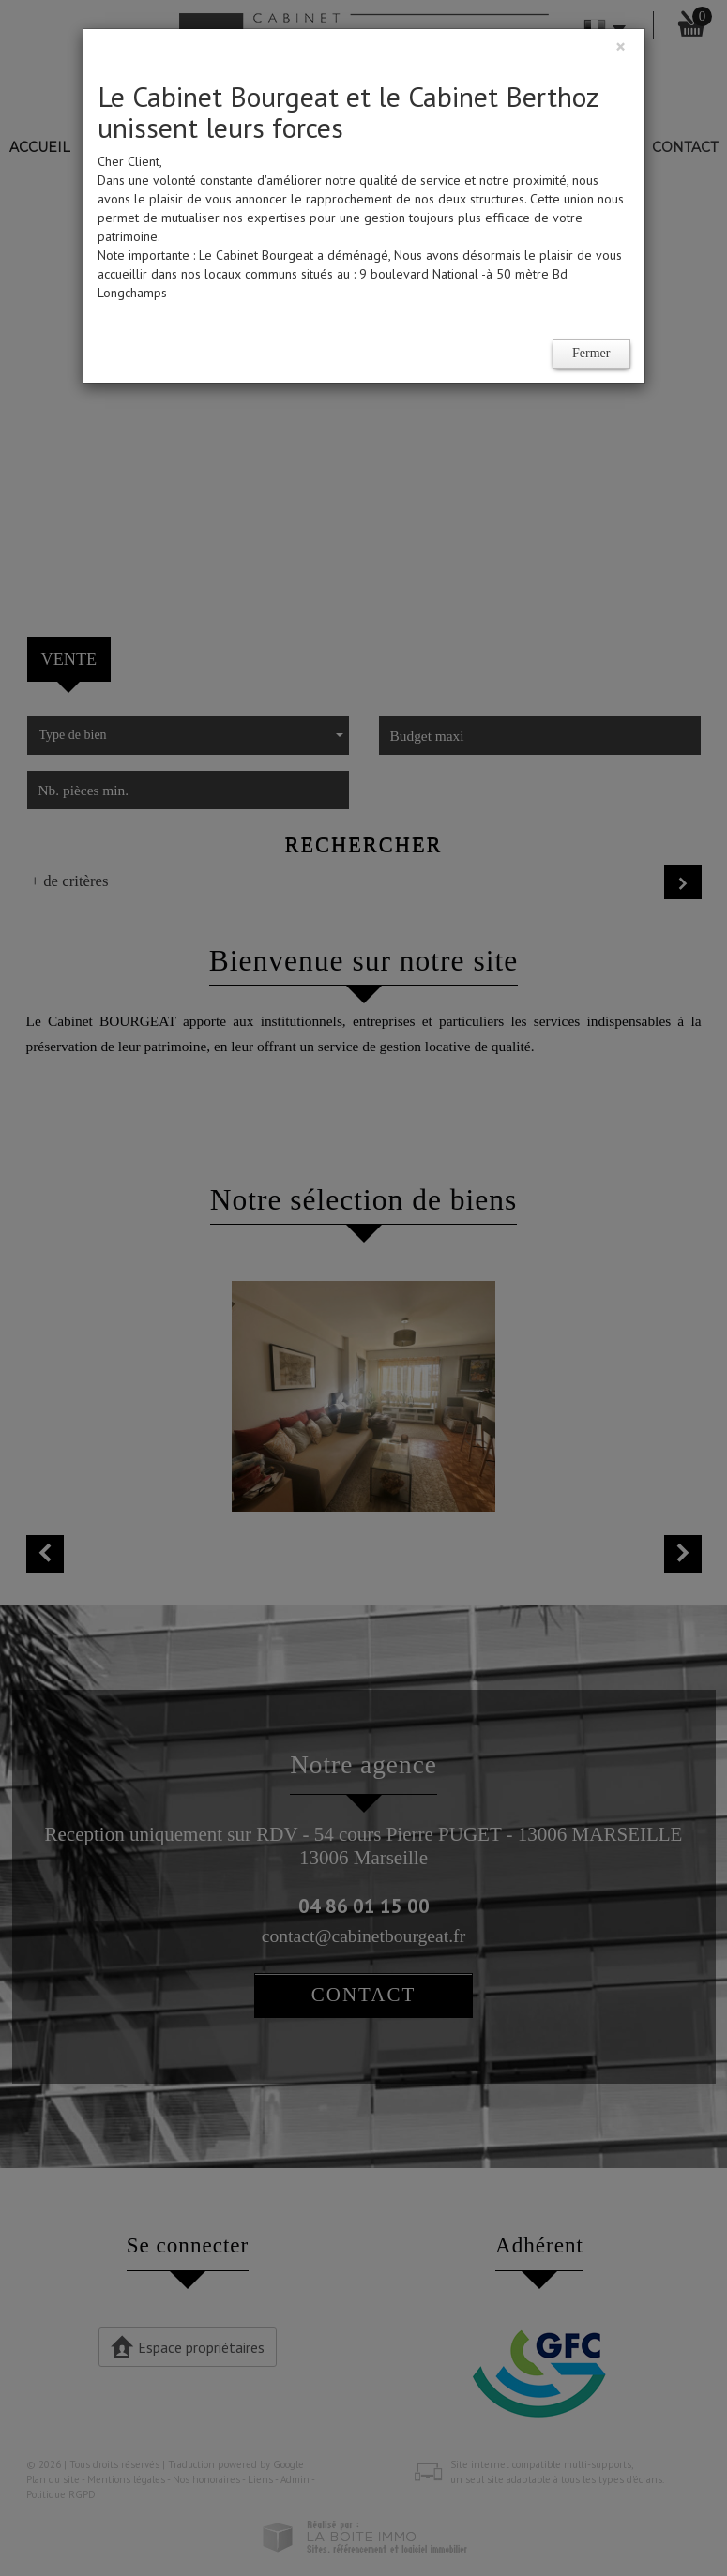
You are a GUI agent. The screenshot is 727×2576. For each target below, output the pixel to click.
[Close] (620, 46)
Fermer (591, 353)
